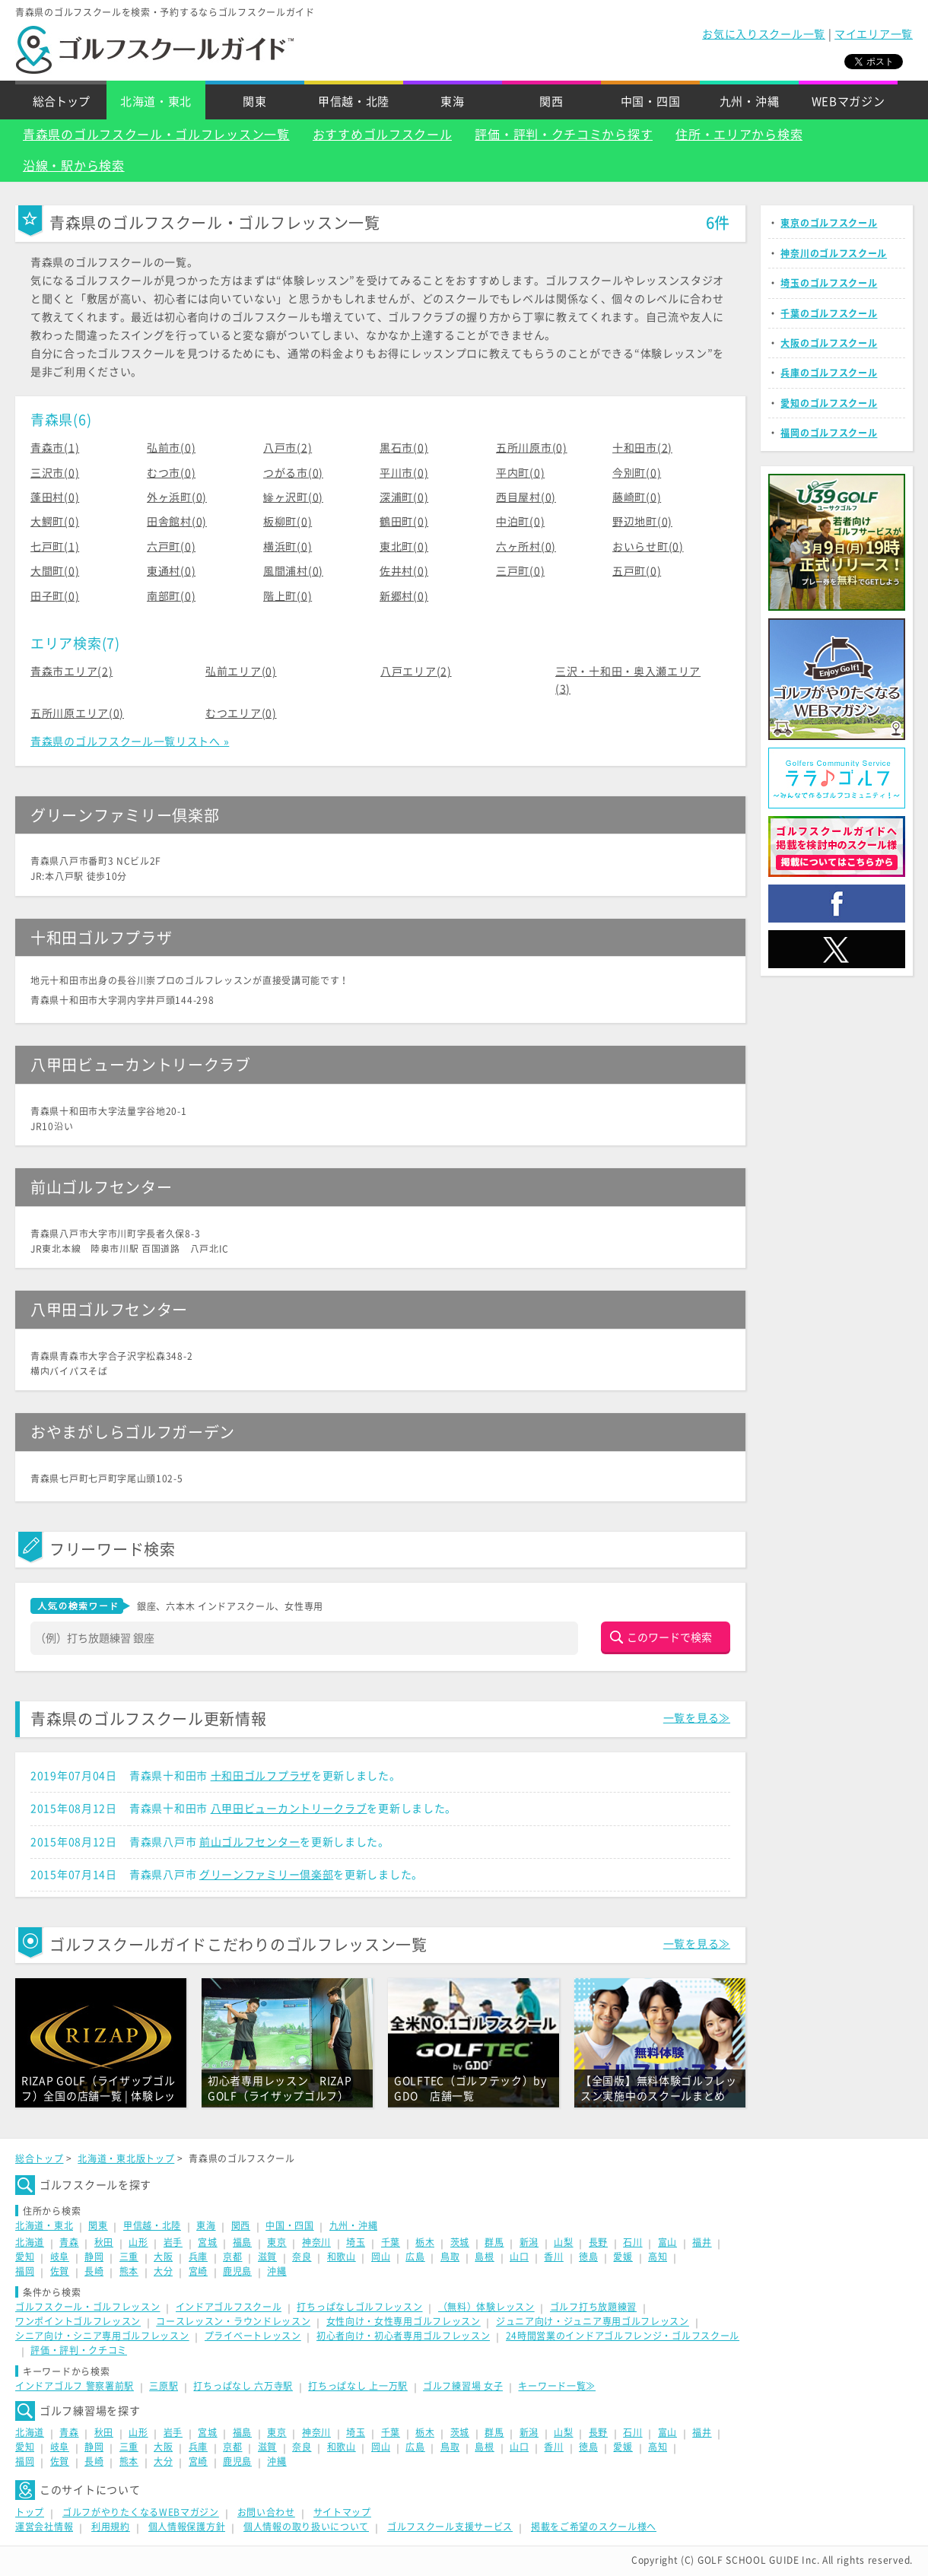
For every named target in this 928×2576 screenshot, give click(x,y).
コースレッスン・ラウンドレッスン (233, 2321)
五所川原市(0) (531, 448)
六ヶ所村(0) (526, 547)
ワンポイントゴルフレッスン (78, 2321)
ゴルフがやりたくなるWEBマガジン (140, 2512)
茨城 (459, 2242)
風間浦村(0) (293, 571)
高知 (657, 2256)
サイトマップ (342, 2512)
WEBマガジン (848, 101)
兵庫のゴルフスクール (828, 372)
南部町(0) (171, 596)
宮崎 (198, 2271)
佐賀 (59, 2271)
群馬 (494, 2242)
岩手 (173, 2242)
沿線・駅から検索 (74, 166)
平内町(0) (520, 473)
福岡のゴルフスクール (828, 432)
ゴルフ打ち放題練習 (593, 2306)
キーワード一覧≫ (557, 2385)
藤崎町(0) (636, 497)
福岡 (24, 2271)
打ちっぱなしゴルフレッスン (359, 2306)
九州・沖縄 (750, 101)
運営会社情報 (44, 2526)
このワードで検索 (669, 1637)
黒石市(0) (404, 448)
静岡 (93, 2256)
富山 (667, 2242)
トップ (29, 2512)
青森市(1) (54, 448)
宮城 (207, 2242)
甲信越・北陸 (353, 101)
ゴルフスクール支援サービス (450, 2526)
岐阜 (59, 2256)
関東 (254, 101)
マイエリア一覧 (873, 34)
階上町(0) (287, 596)
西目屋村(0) (526, 497)
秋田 (103, 2242)
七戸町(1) (54, 547)
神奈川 (316, 2242)
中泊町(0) (520, 521)
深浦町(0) (404, 497)
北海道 (29, 2242)
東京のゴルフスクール (828, 222)
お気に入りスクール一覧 (763, 34)
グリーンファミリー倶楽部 (266, 1874)
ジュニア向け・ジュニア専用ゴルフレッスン (592, 2321)
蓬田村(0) (54, 497)
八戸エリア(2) (416, 671)
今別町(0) (636, 473)
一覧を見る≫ (696, 1718)
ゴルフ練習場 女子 (463, 2385)
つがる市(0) (293, 473)
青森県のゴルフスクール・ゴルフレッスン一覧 (156, 135)
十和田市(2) (642, 448)
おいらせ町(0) (648, 547)
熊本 (128, 2271)
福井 (701, 2242)
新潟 (529, 2242)
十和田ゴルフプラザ (261, 1776)
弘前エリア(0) (241, 671)
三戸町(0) (520, 571)
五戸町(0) (636, 571)
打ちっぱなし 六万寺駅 (243, 2385)
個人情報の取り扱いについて (306, 2526)
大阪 (163, 2256)
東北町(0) (404, 547)
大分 (163, 2271)
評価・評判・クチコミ (78, 2350)
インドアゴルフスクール (229, 2306)
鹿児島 (237, 2271)
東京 (276, 2242)
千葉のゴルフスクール (828, 313)
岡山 (380, 2256)
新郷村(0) (404, 596)
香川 (553, 2256)
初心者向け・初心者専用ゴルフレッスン (403, 2335)
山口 (519, 2256)
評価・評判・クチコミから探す (564, 135)
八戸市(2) (287, 448)
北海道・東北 (156, 101)
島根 (484, 2256)
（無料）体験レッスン (486, 2306)
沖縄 (276, 2271)
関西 (551, 101)
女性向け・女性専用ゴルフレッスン (403, 2321)
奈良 (301, 2256)
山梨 (563, 2242)
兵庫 (198, 2256)
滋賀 (267, 2256)
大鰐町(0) (54, 521)
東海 (452, 101)
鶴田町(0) (404, 521)
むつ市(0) (171, 473)
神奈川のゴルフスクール (833, 253)
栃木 (424, 2242)
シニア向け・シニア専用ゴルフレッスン (102, 2335)
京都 (232, 2256)
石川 (632, 2242)
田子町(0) (54, 596)
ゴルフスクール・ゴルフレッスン (87, 2306)
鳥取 (449, 2256)
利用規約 (110, 2526)
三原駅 (163, 2385)
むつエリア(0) (241, 713)
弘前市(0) (171, 448)
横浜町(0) (287, 547)
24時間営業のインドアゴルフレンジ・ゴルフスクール (623, 2335)
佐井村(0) (404, 571)
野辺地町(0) (642, 521)
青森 (68, 2242)
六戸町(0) (171, 547)
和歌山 (341, 2256)
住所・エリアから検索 (738, 135)
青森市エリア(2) (71, 671)
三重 (128, 2256)
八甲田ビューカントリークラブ (289, 1808)
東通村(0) (171, 571)
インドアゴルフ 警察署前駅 (74, 2385)
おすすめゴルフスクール (383, 135)
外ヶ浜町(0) (177, 497)
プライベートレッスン (253, 2335)
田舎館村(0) (177, 521)
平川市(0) (404, 473)
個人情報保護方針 (187, 2526)
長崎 (93, 2271)
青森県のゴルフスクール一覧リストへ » (129, 741)
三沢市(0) (54, 473)
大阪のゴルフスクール (828, 343)
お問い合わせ (266, 2512)
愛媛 (622, 2256)
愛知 (24, 2256)
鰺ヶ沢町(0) (293, 497)
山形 (138, 2242)
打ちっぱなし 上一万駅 (358, 2385)
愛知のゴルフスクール (828, 403)
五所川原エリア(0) (77, 713)
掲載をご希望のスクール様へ (593, 2526)
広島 (414, 2256)
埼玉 (355, 2242)
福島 (242, 2242)
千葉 (390, 2242)
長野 (598, 2242)
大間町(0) (54, 571)
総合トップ (61, 101)
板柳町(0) (287, 521)
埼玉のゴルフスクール (828, 282)
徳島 (588, 2256)
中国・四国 (651, 101)
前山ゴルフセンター (249, 1842)
